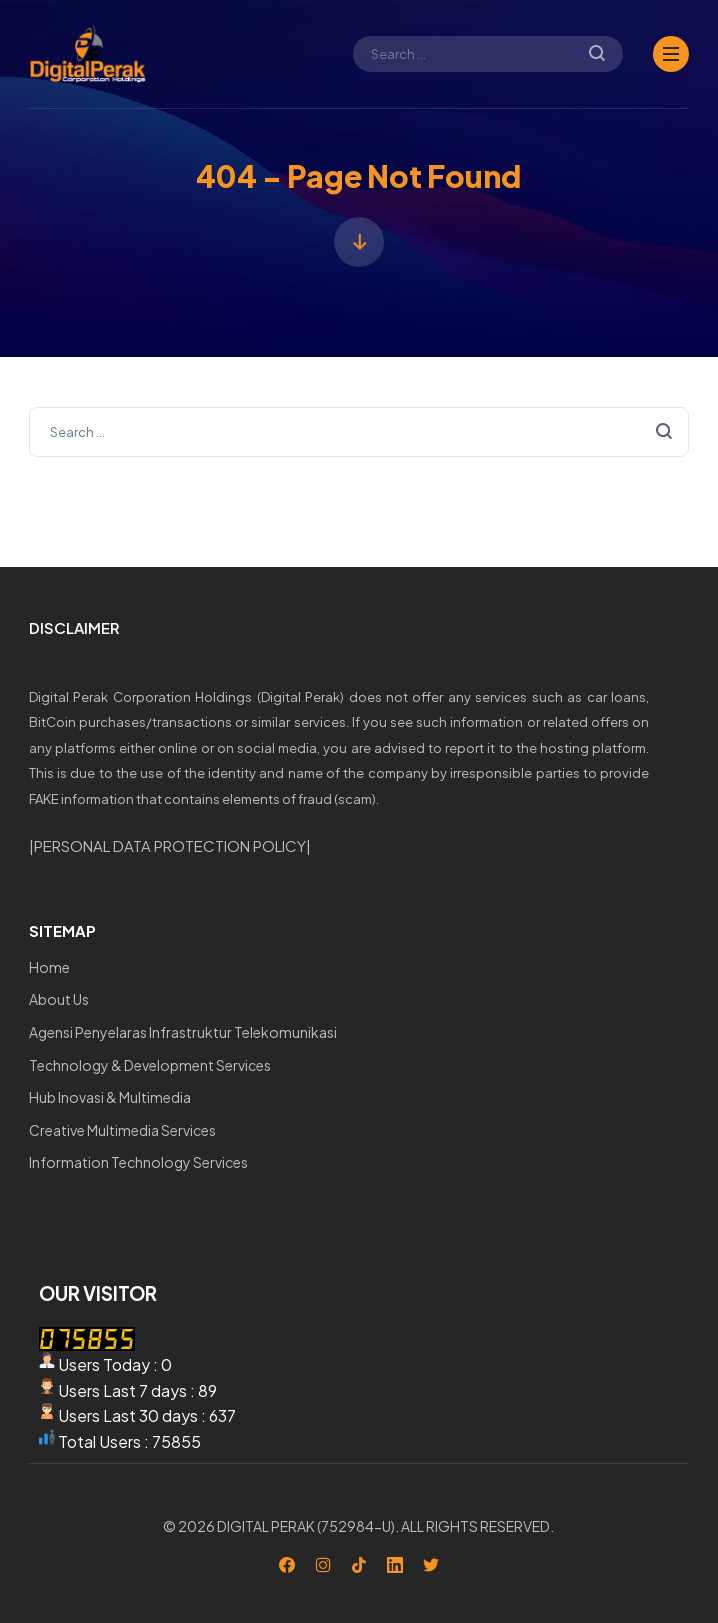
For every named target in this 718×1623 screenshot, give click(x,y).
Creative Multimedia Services (122, 1130)
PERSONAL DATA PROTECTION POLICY (170, 845)
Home (49, 967)
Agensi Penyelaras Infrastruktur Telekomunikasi (183, 1032)
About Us (59, 999)
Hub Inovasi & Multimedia (110, 1097)
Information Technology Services (138, 1162)
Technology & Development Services (150, 1065)
